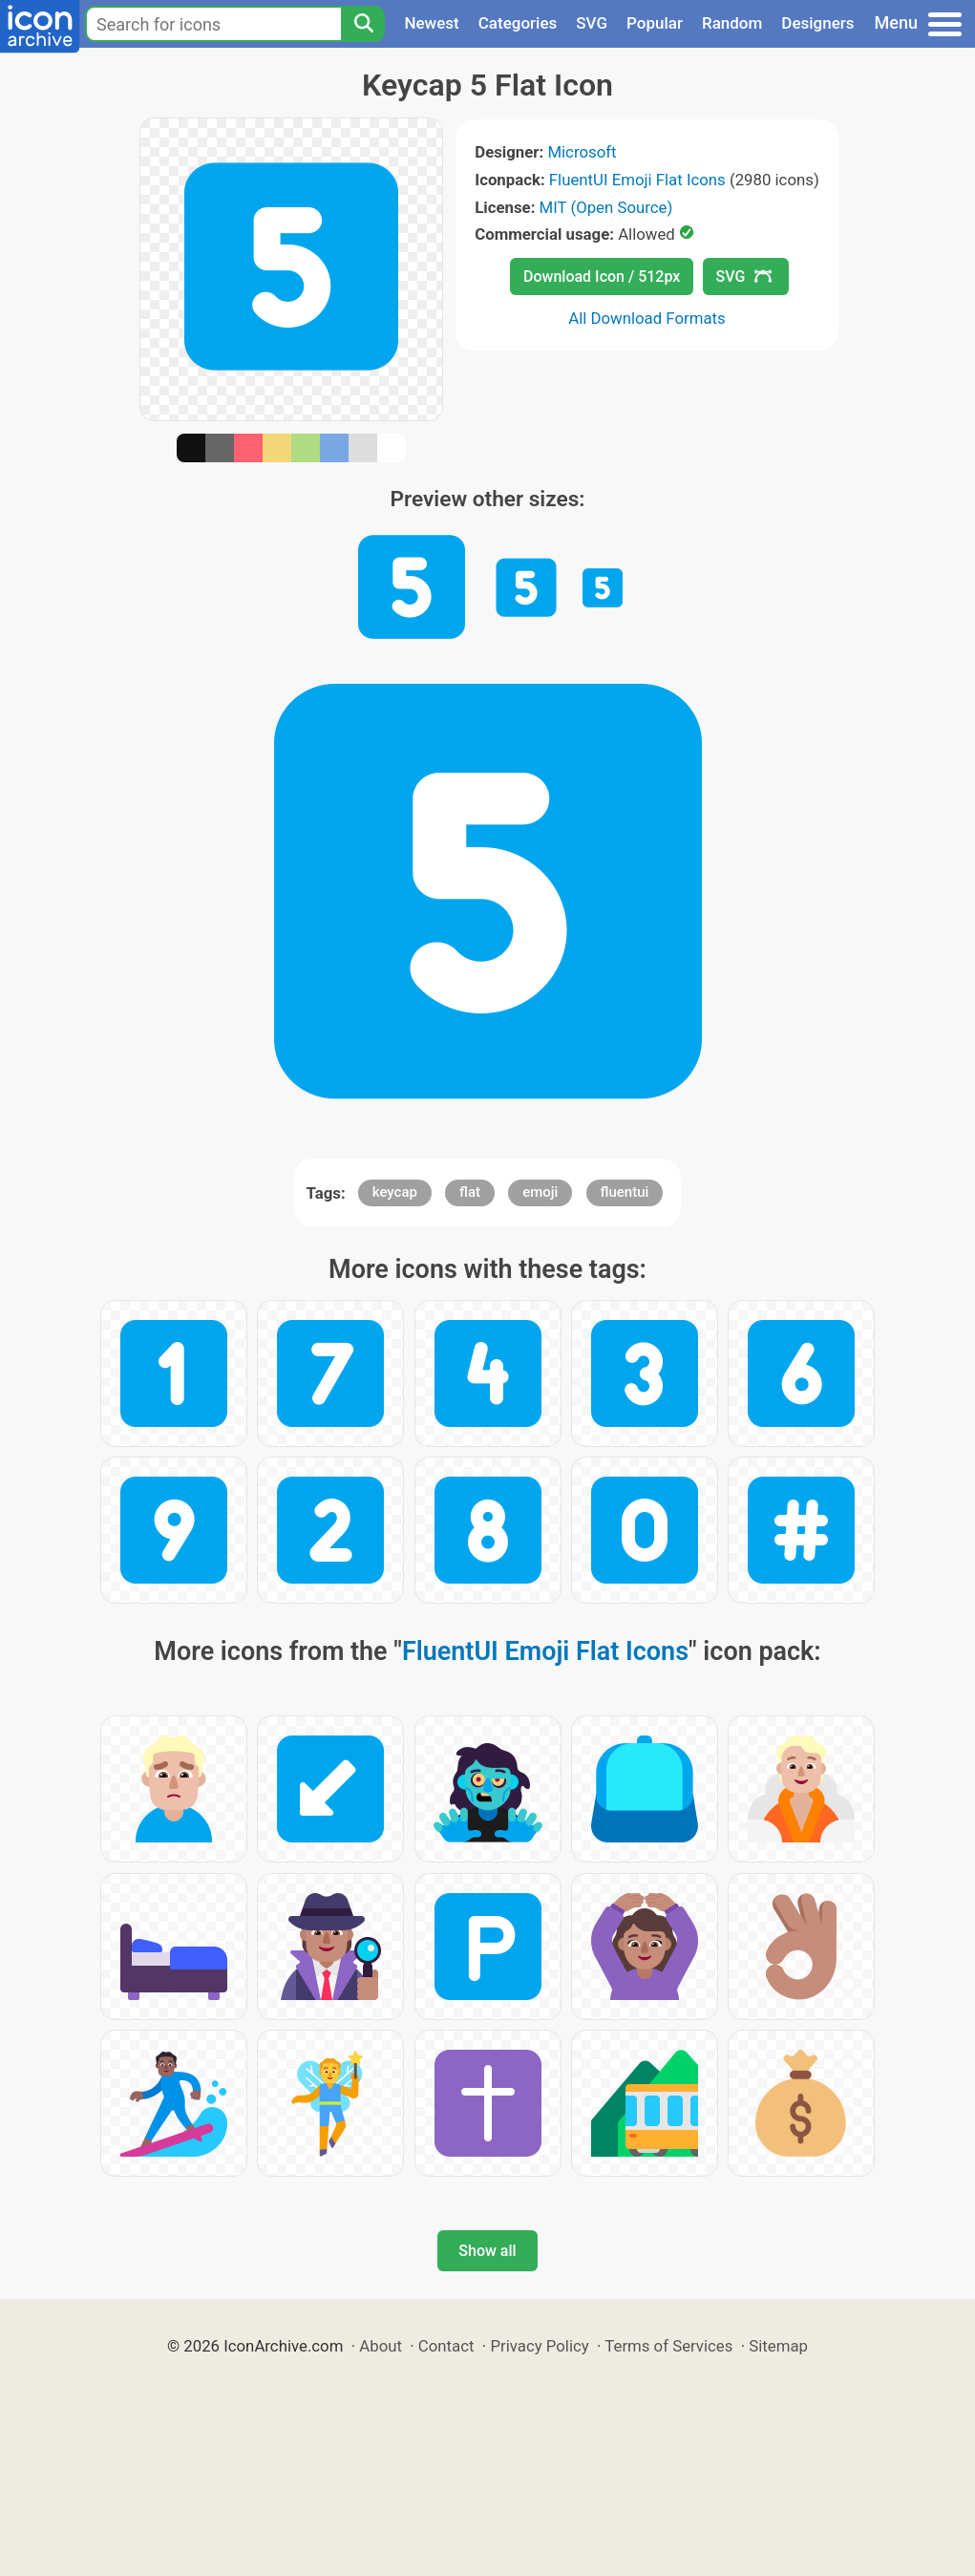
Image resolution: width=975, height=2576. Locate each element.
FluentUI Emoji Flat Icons (637, 179)
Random (732, 22)
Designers (817, 22)
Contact (446, 2345)
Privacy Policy (539, 2345)
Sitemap (778, 2345)
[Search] (363, 24)
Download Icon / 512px (601, 276)
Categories (518, 22)
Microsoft (581, 151)
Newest (431, 22)
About (380, 2345)
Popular (654, 22)
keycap (394, 1192)
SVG (591, 22)
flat (469, 1192)
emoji (540, 1192)
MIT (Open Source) (606, 207)
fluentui (625, 1192)
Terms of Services (668, 2345)
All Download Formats (647, 318)
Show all (487, 2251)
